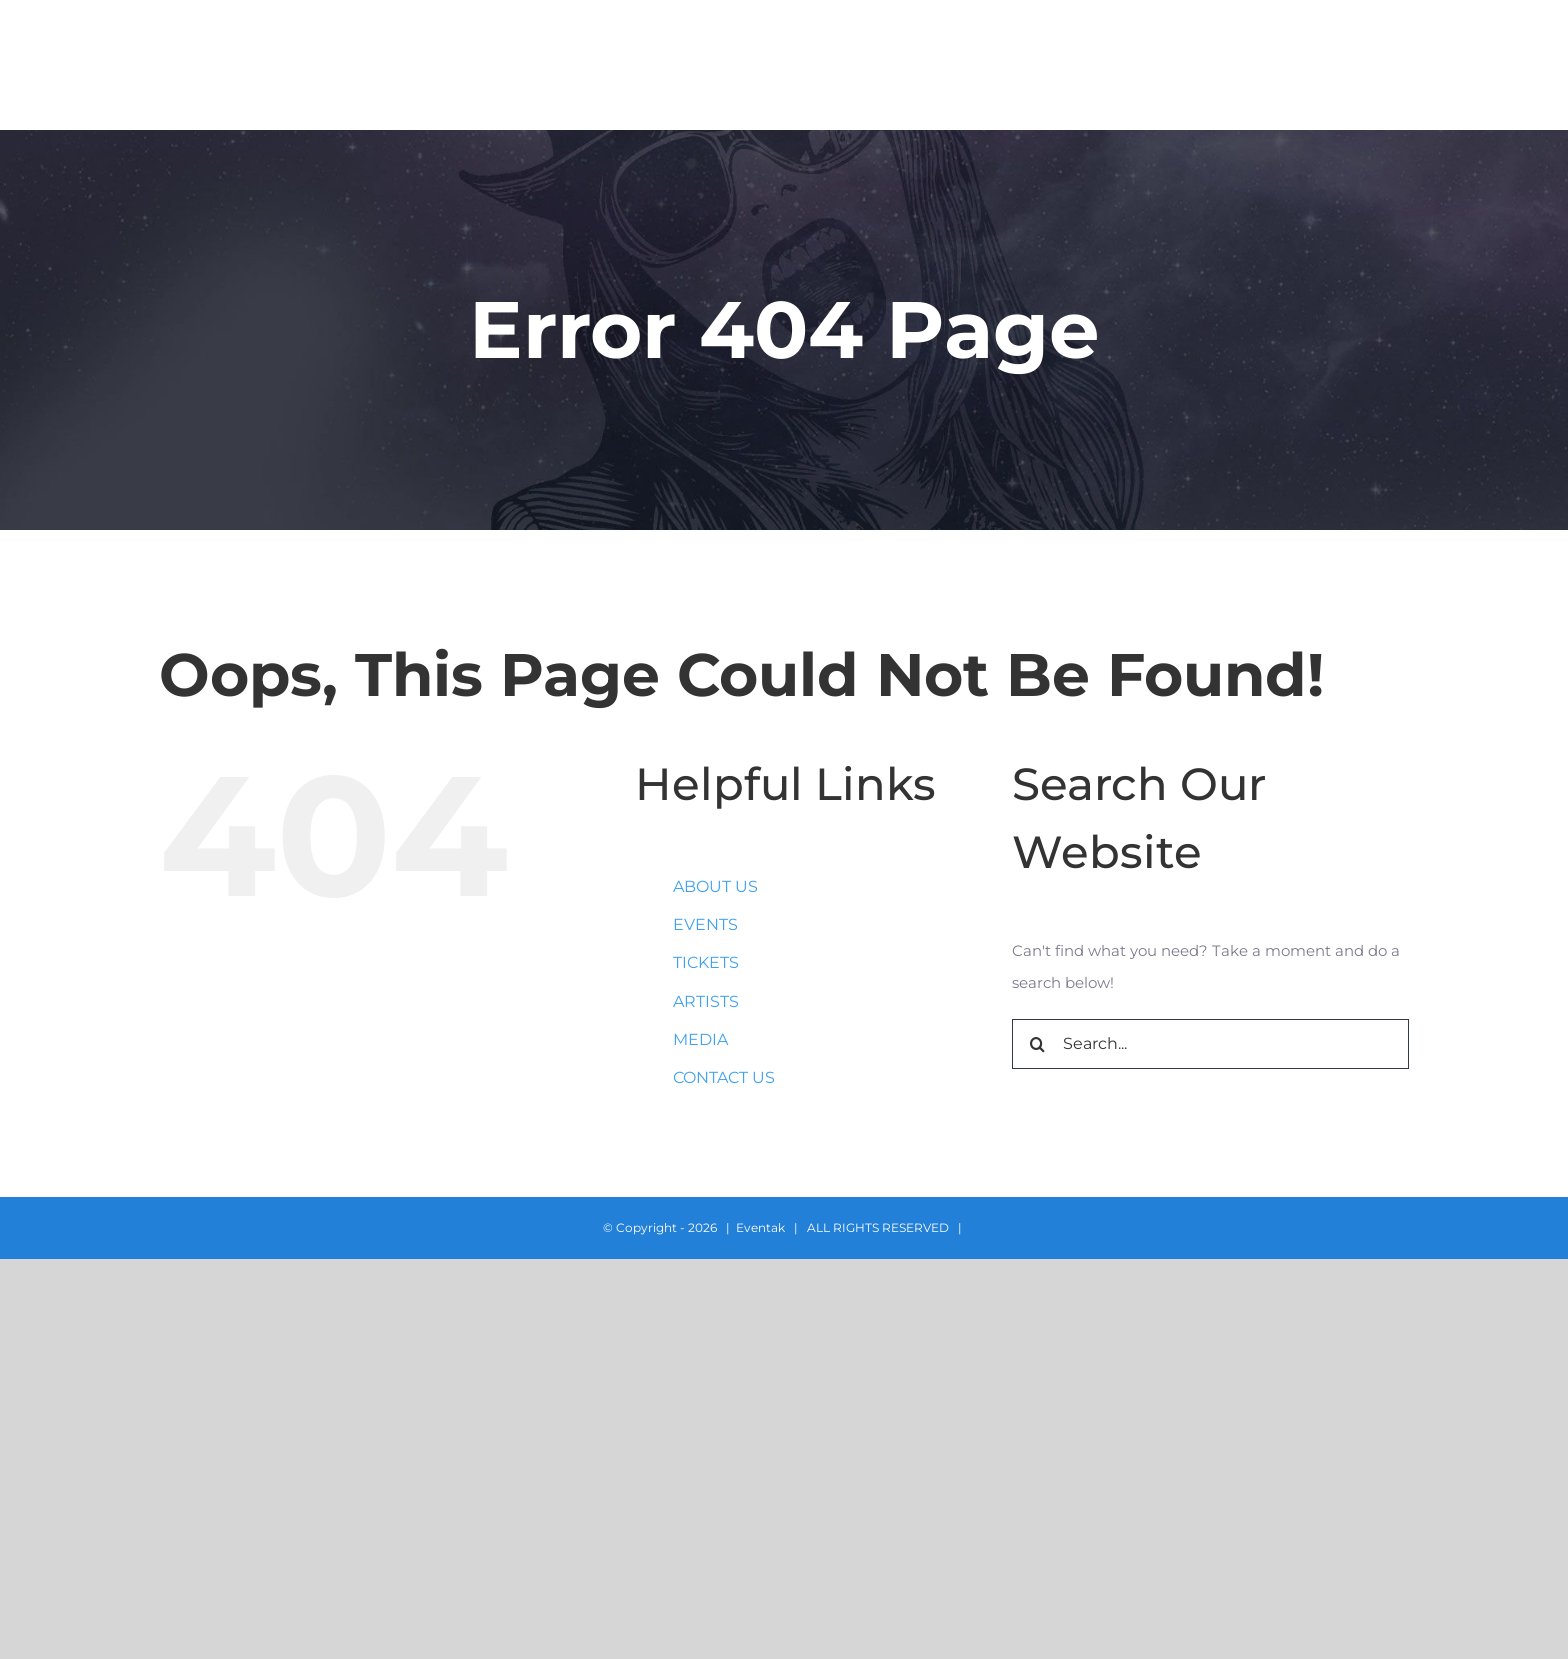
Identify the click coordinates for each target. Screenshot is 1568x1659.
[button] (1504, 65)
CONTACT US (724, 1077)
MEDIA (700, 1039)
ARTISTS (706, 1001)
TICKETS (706, 962)
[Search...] (1210, 1044)
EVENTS (705, 924)
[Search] (1037, 1044)
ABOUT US (715, 886)
